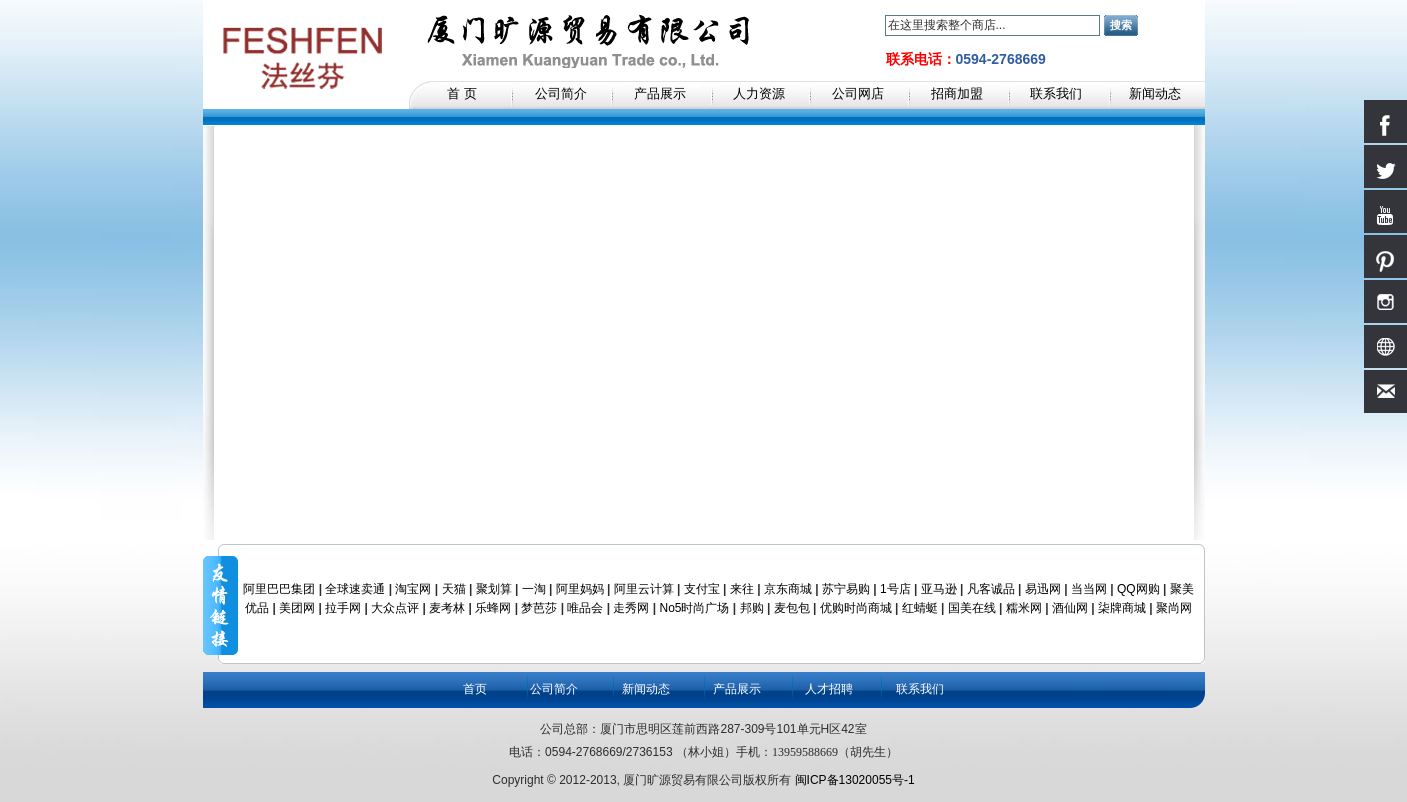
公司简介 (554, 689)
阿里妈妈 (580, 589)
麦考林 (447, 608)
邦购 (752, 608)
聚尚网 (1174, 608)
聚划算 (494, 589)
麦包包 (792, 608)
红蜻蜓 (920, 608)
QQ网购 (1138, 589)
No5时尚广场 (694, 608)
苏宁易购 (846, 589)
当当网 (1089, 589)
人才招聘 (829, 689)
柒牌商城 (1122, 608)
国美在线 (972, 608)
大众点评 (395, 608)
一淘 (534, 589)
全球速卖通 (355, 589)
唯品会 (585, 608)
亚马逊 (939, 589)
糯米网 (1024, 608)
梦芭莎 (539, 608)
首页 (475, 689)
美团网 (297, 608)
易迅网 (1043, 589)
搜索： (873, 25)
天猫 (454, 589)
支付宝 (702, 589)
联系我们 (920, 689)
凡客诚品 (991, 589)
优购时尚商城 (856, 608)
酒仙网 (1070, 608)
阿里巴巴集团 (279, 589)
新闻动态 (646, 689)
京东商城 (788, 589)
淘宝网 (413, 589)
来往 (742, 589)
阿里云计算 (644, 589)
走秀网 (631, 608)
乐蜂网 (493, 608)
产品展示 (737, 689)
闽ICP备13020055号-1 (855, 780)
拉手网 (343, 608)
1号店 (895, 589)
